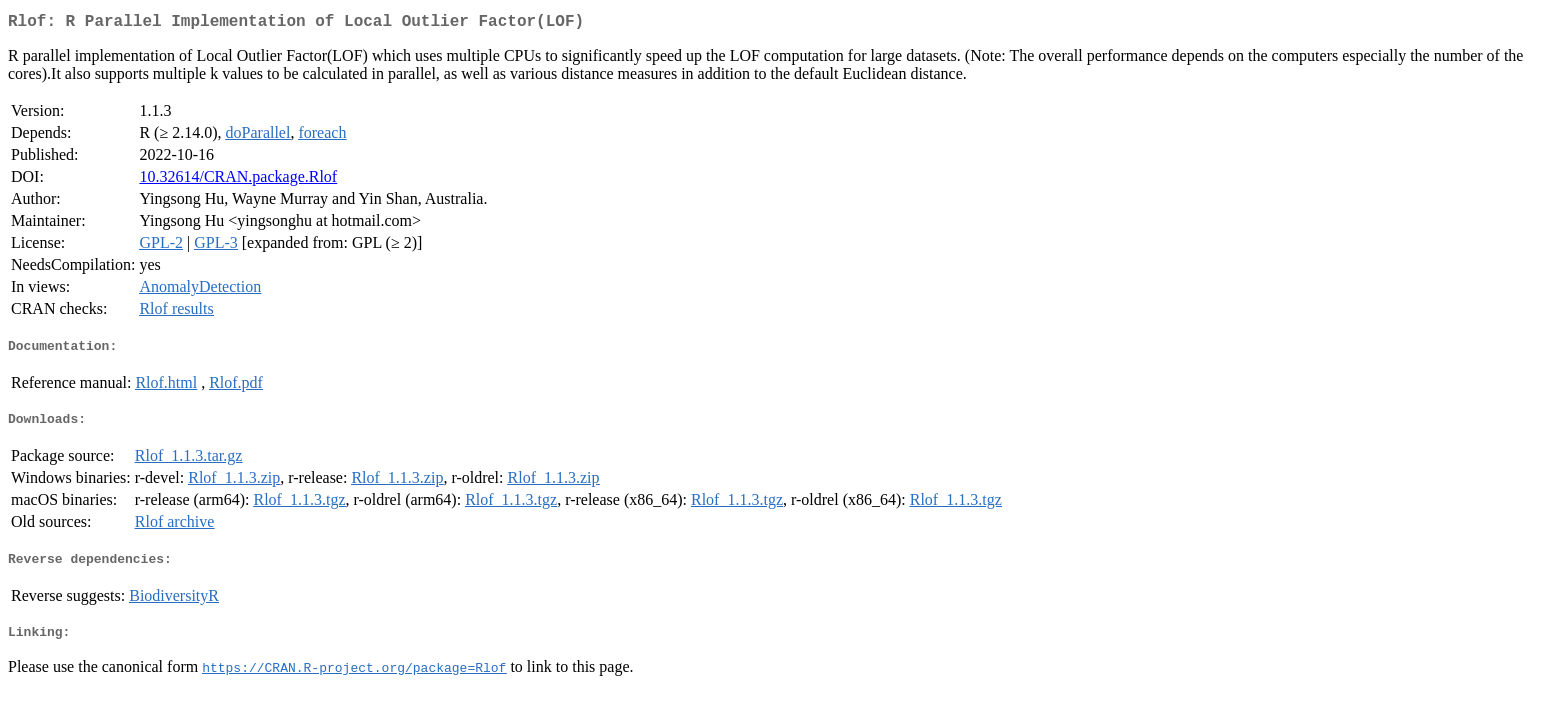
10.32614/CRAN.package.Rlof (238, 180)
